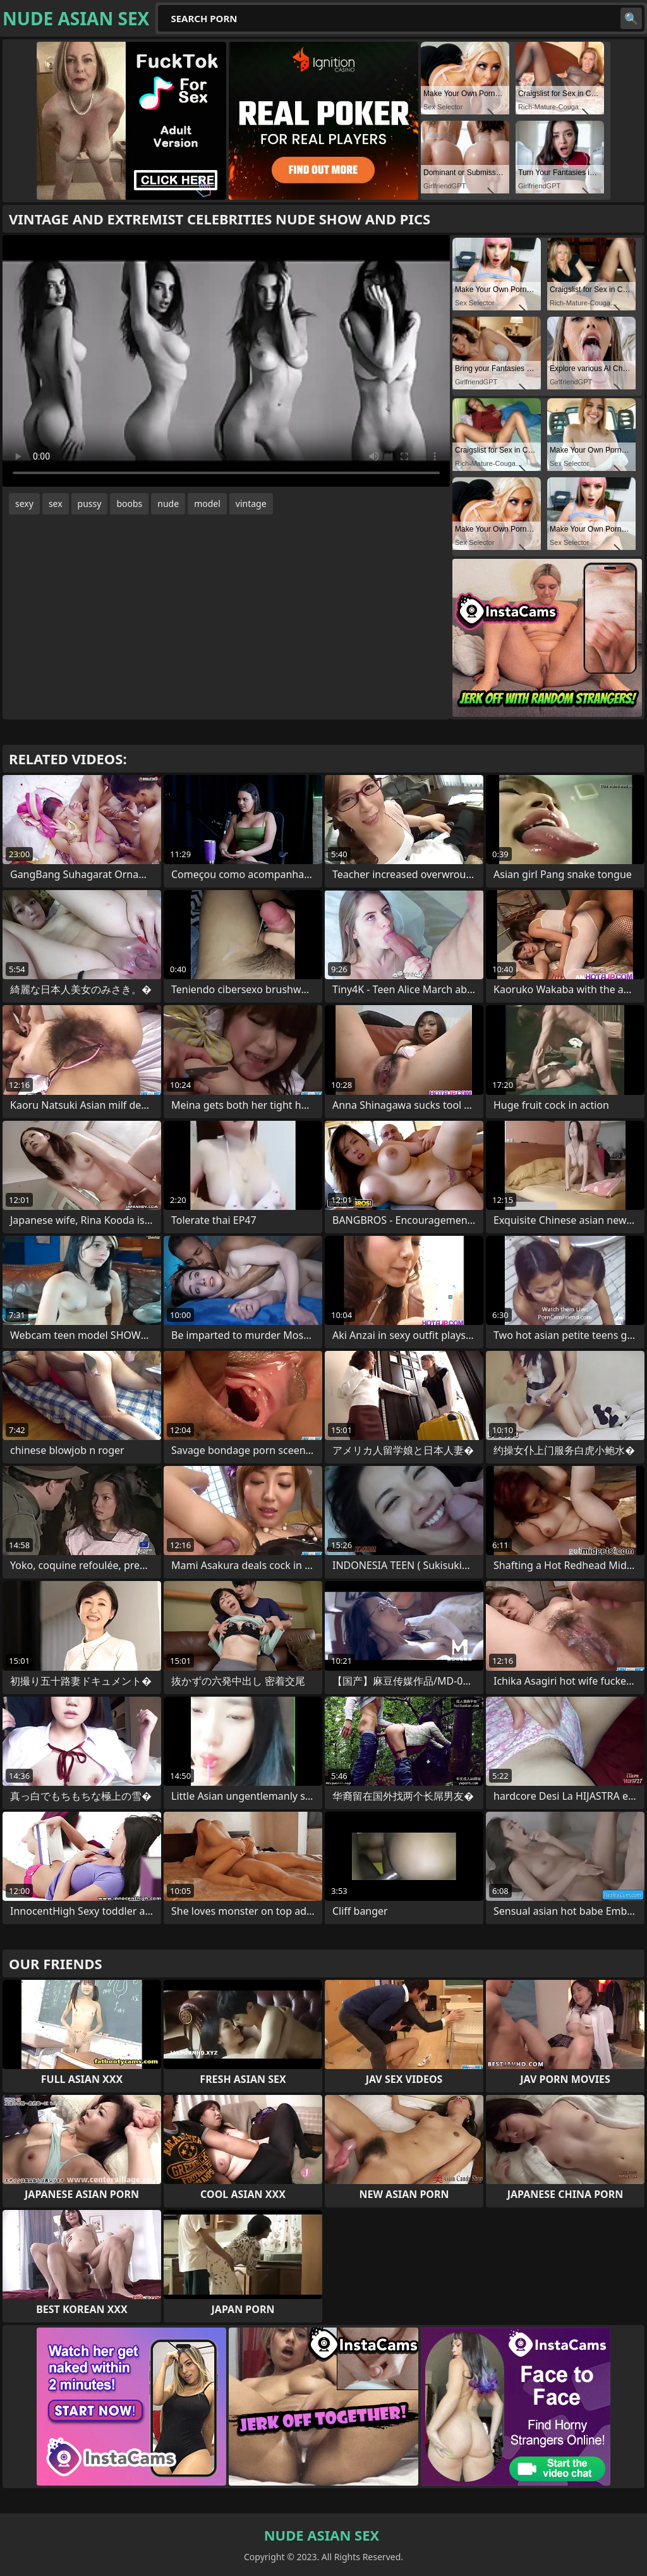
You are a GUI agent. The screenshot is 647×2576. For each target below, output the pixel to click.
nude (168, 503)
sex (56, 503)
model (207, 503)
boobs (129, 503)
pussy (90, 503)
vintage (251, 503)
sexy (24, 503)
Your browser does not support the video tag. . (226, 361)
